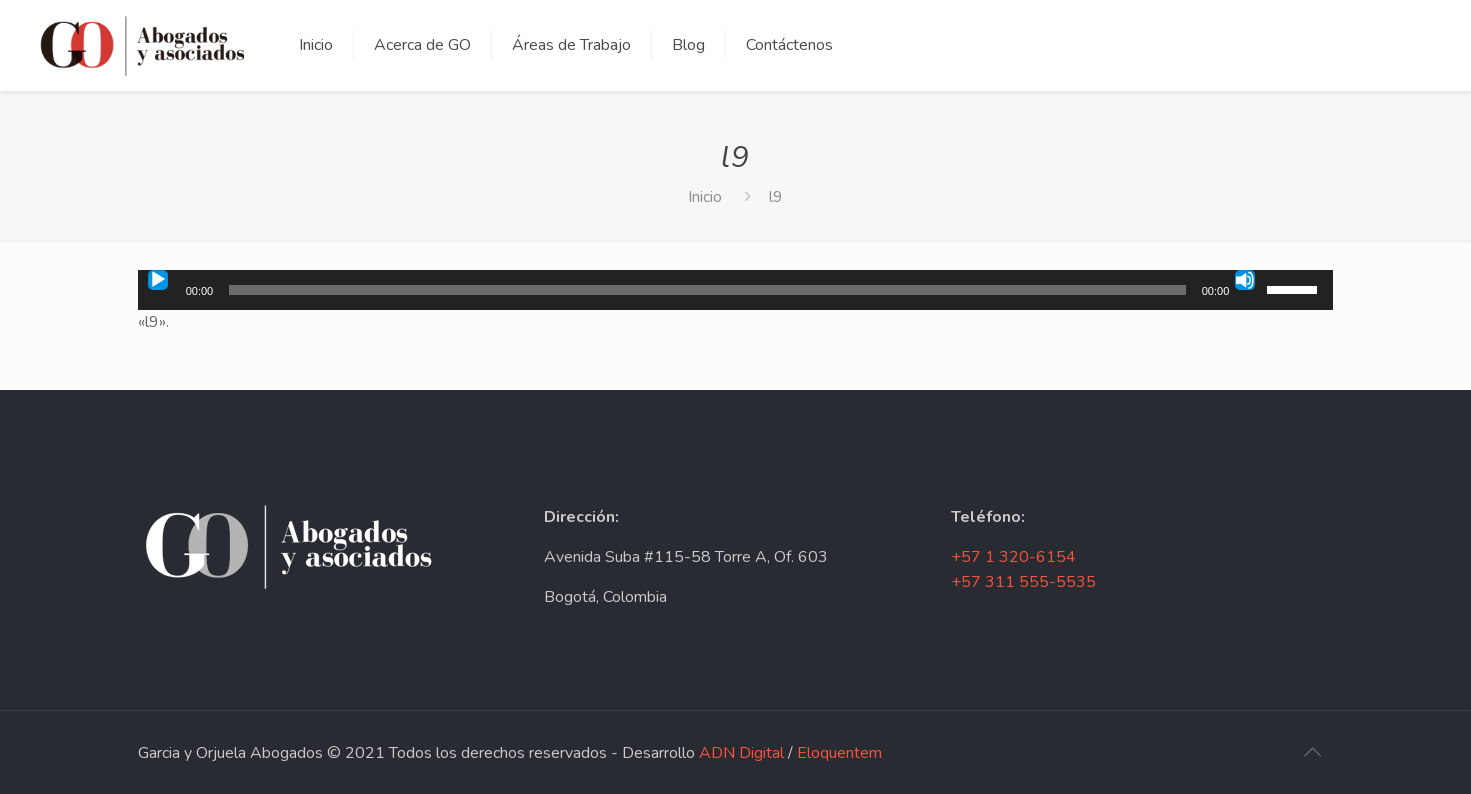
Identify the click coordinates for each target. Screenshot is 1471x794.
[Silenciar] (1245, 280)
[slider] (707, 290)
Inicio (705, 197)
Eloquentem (839, 753)
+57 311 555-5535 (1023, 582)
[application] (736, 290)
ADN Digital (741, 753)
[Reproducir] (158, 280)
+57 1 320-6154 (1013, 557)
